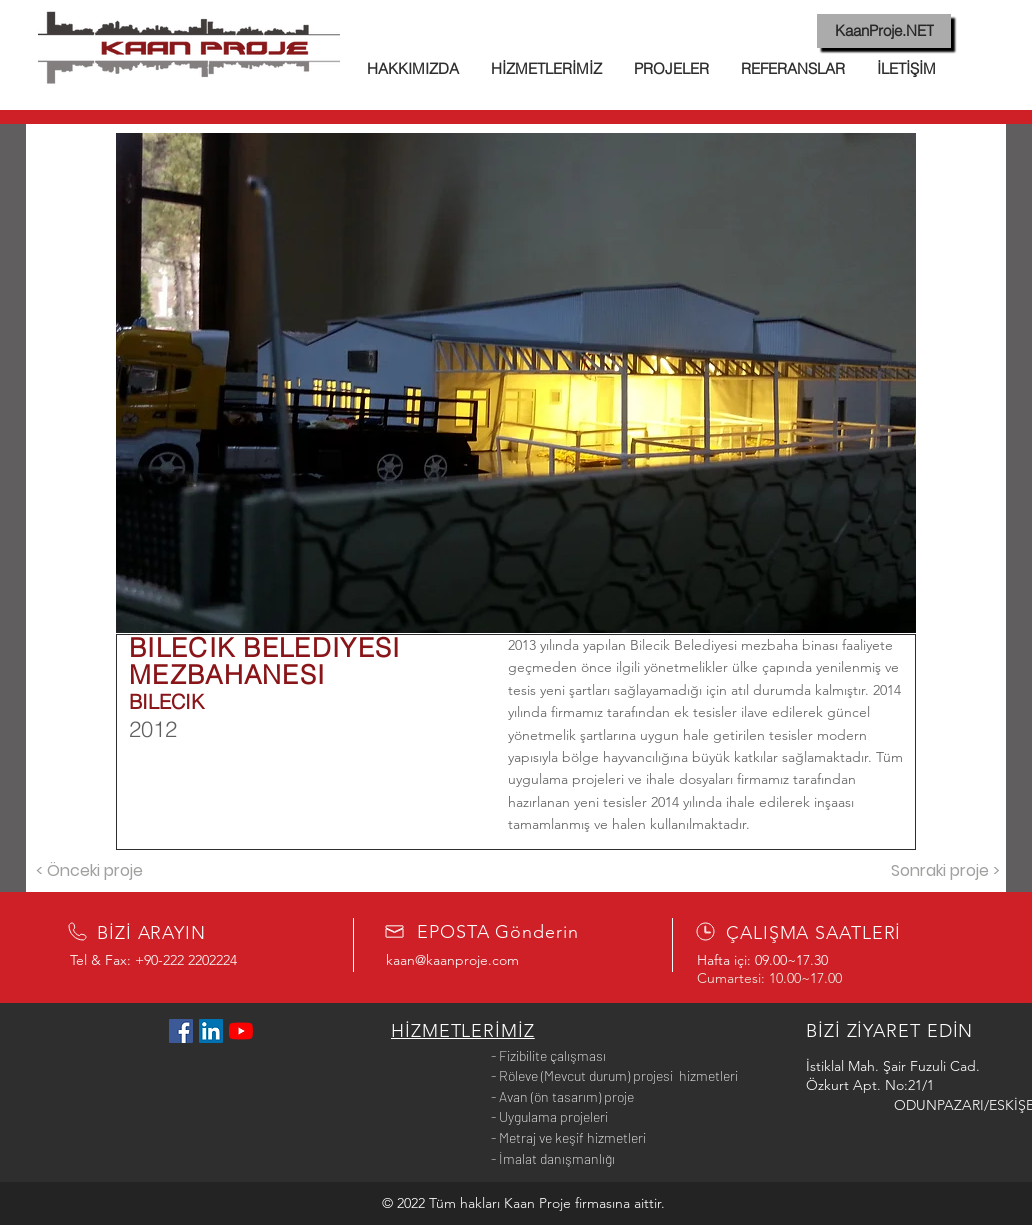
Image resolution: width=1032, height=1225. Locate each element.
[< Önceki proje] (89, 872)
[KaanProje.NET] (884, 31)
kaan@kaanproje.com (452, 960)
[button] (516, 383)
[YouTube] (241, 1031)
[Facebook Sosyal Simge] (181, 1031)
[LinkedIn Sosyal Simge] (211, 1031)
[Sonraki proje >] (945, 872)
